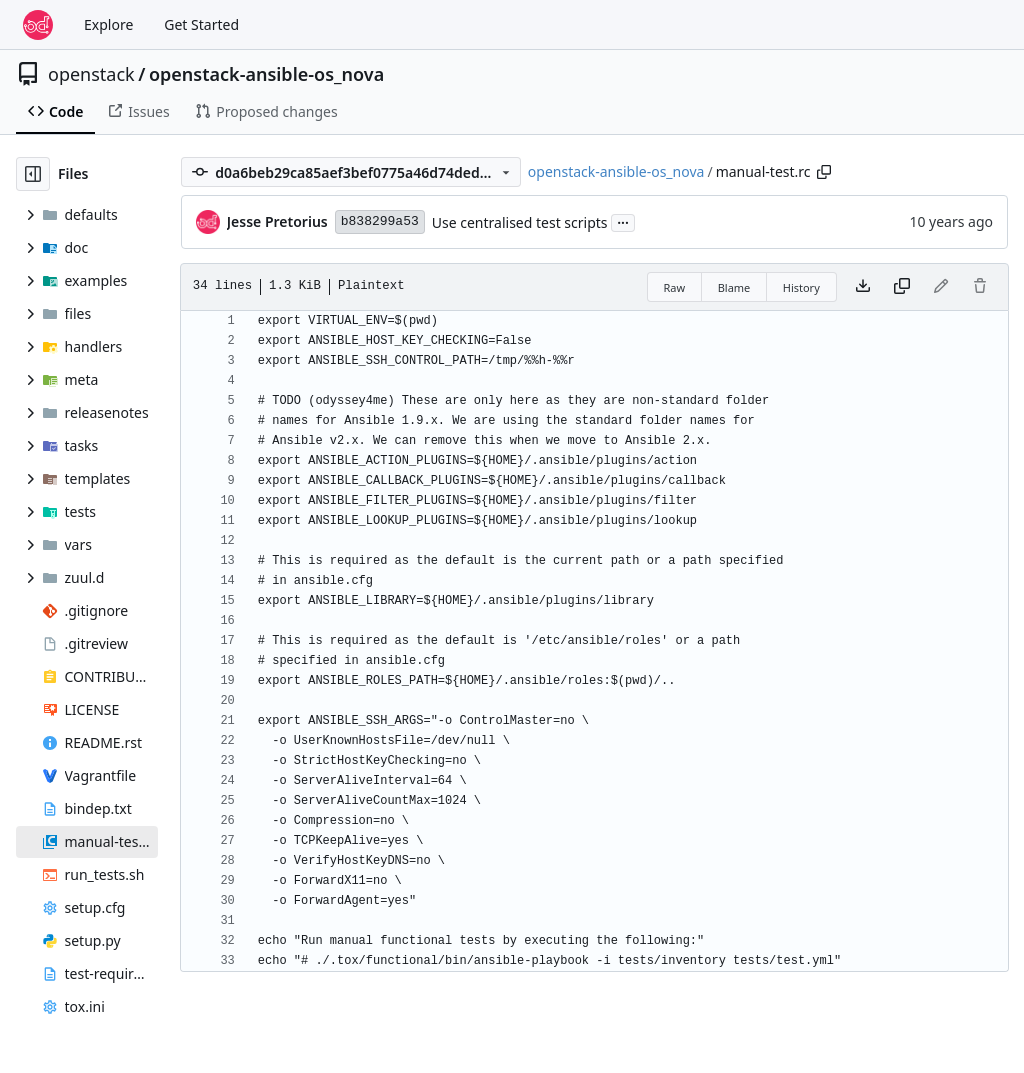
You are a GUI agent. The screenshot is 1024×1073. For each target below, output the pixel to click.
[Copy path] (824, 172)
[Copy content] (902, 287)
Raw (675, 287)
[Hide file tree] (33, 174)
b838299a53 (380, 221)
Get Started (201, 24)
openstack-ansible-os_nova (266, 74)
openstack (91, 74)
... (623, 221)
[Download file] (863, 287)
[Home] (38, 25)
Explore (108, 24)
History (801, 287)
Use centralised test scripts (520, 222)
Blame (734, 287)
